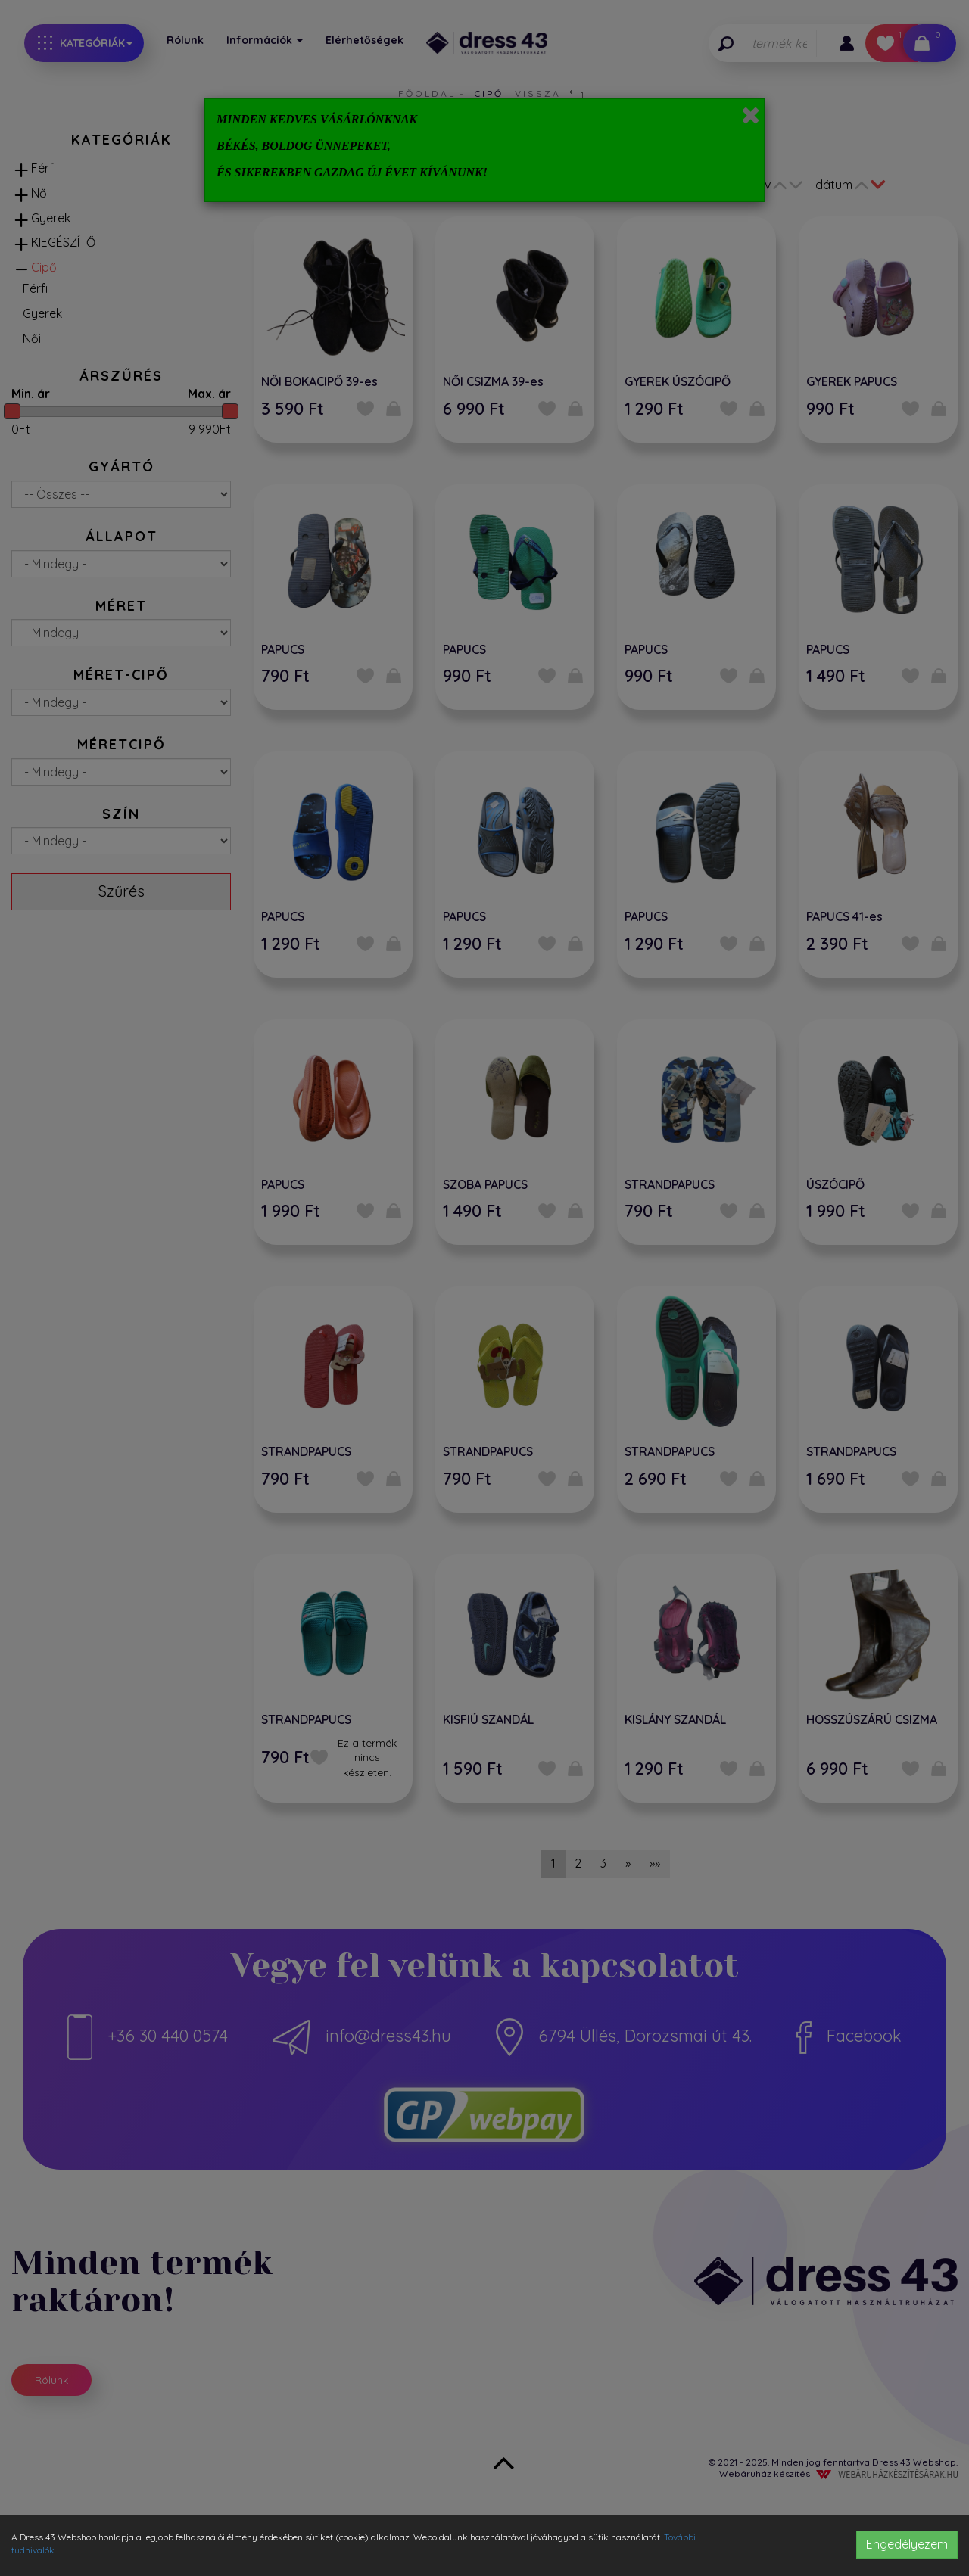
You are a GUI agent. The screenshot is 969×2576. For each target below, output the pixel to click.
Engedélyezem (907, 2544)
